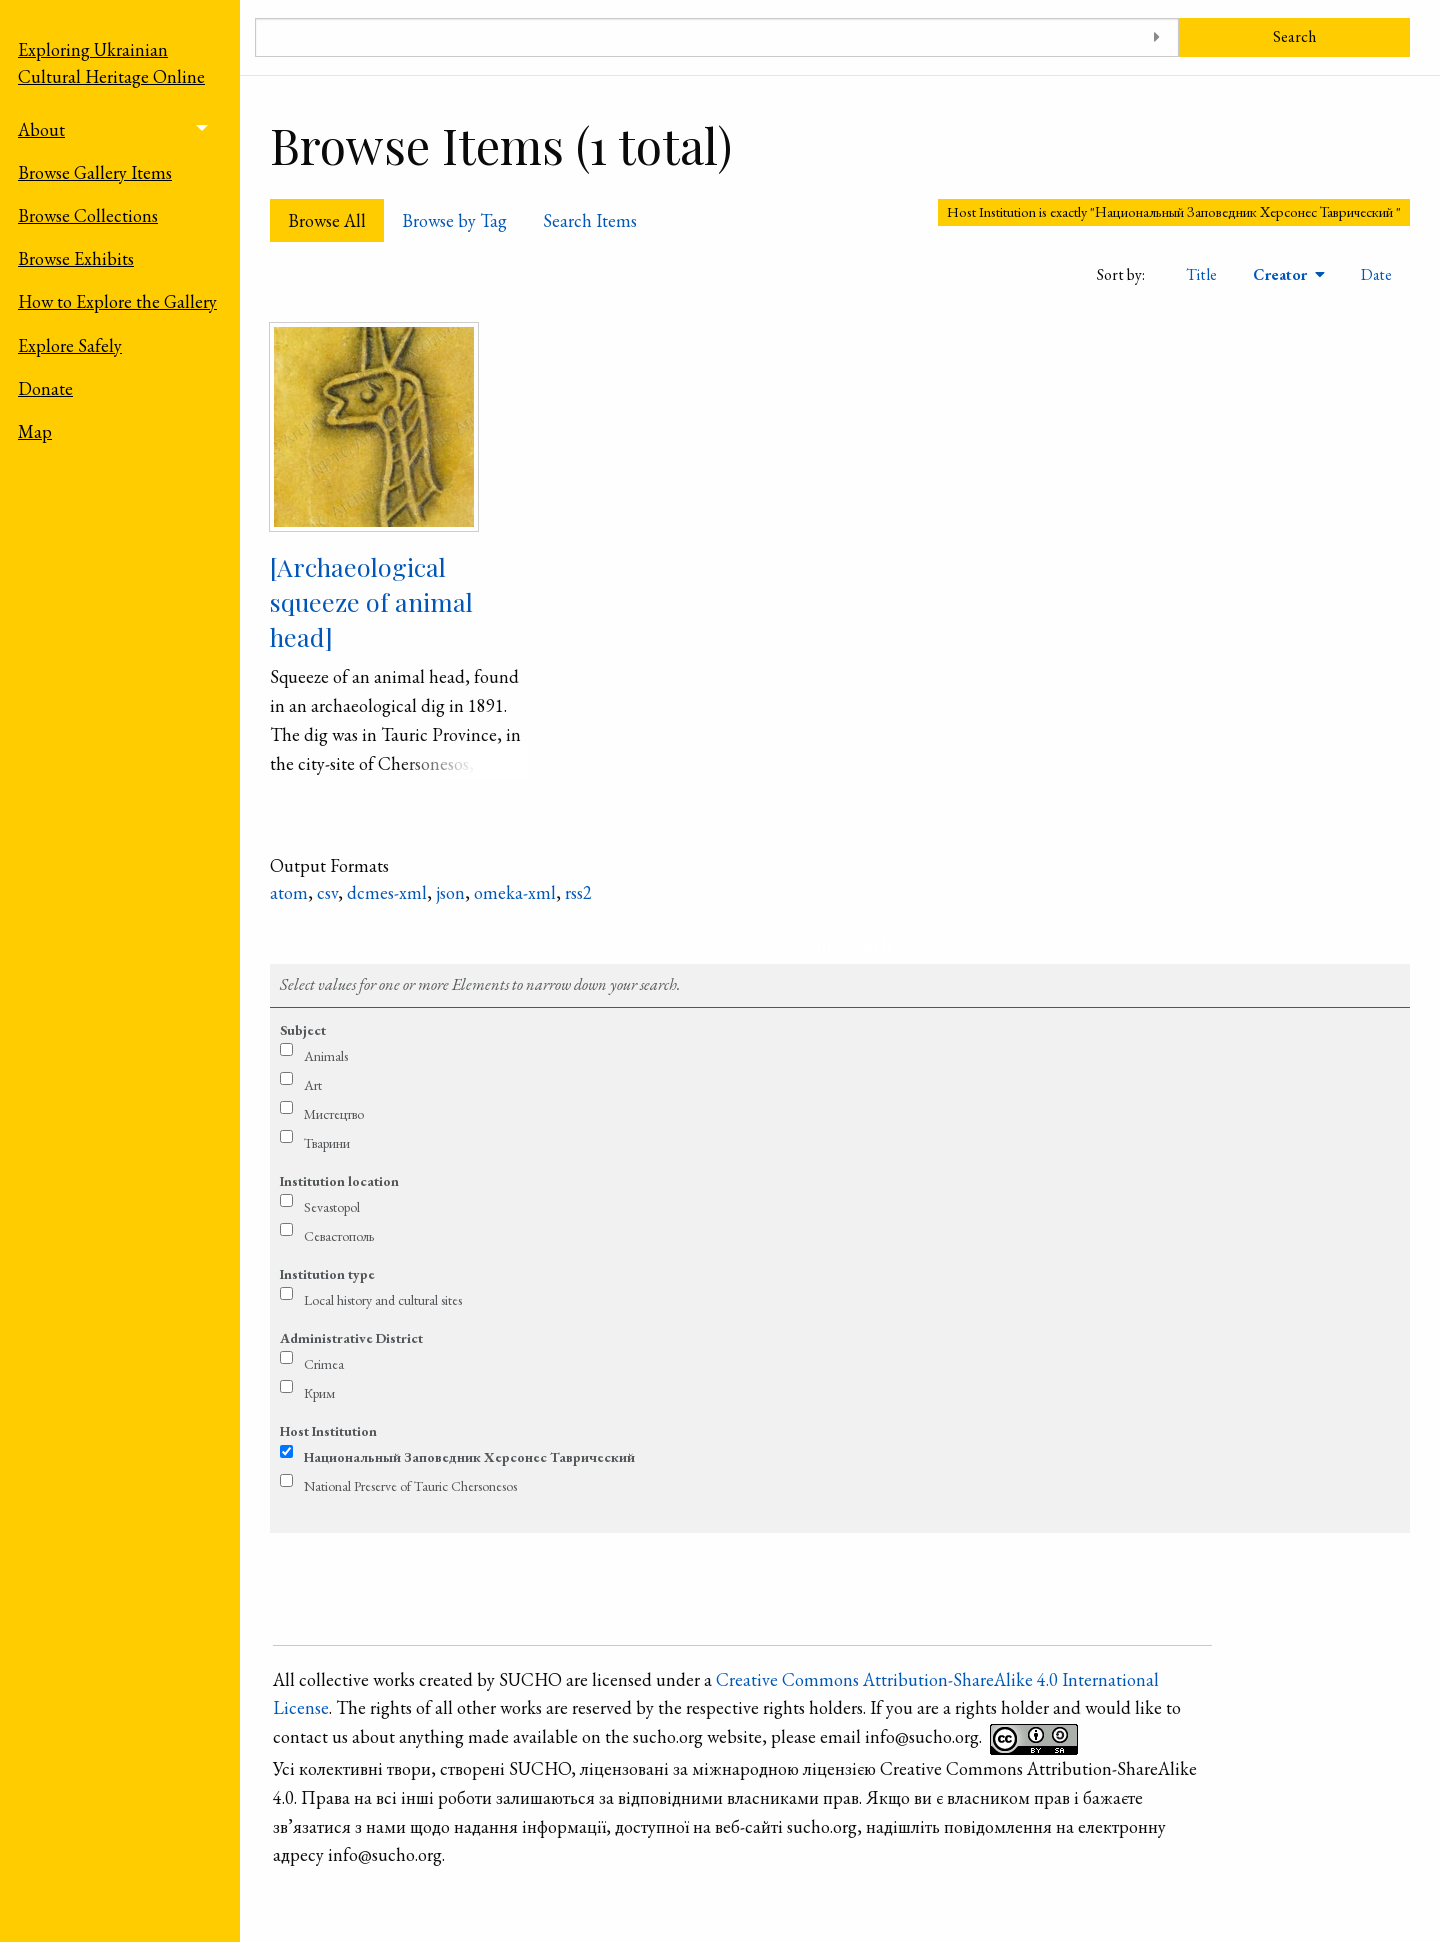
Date (1376, 274)
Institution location (339, 1181)
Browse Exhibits (76, 258)
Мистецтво (334, 1114)
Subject (303, 1030)
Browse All (327, 220)
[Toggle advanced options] (1156, 37)
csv (327, 892)
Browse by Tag (454, 220)
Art (313, 1085)
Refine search (840, 944)
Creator (1282, 274)
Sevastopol (332, 1207)
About (41, 129)
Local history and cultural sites (383, 1300)
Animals (326, 1056)
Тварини (327, 1143)
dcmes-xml (387, 892)
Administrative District (351, 1338)
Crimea (324, 1364)
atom (289, 892)
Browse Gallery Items (95, 172)
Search (1294, 36)
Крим (319, 1393)
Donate (45, 388)
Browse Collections (88, 215)
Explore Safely (70, 345)
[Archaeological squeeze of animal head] (371, 601)
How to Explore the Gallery (117, 301)
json (450, 892)
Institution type (327, 1274)
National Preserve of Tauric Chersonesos (410, 1486)
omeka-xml (515, 892)
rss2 (578, 892)
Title (1201, 274)
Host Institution (328, 1431)
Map (35, 431)
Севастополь (339, 1236)
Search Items (590, 220)
